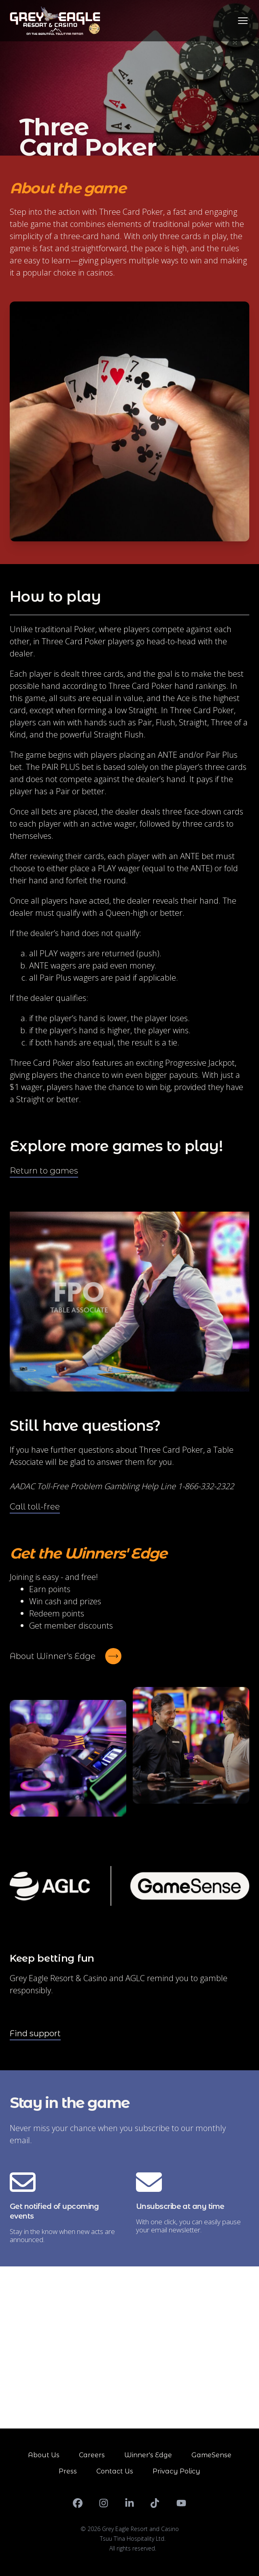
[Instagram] (103, 2503)
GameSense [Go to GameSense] (211, 2455)
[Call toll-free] (35, 1507)
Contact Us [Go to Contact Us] (114, 2471)
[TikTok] (155, 2503)
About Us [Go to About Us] (43, 2455)
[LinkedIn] (129, 2503)
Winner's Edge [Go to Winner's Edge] (148, 2455)
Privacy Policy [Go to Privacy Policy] (176, 2471)
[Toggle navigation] (242, 20)
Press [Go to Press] (68, 2471)
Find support (35, 2033)
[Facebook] (78, 2503)
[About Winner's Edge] (65, 1656)
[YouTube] (181, 2503)
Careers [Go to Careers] (92, 2455)
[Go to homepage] (55, 20)
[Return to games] (44, 1171)
